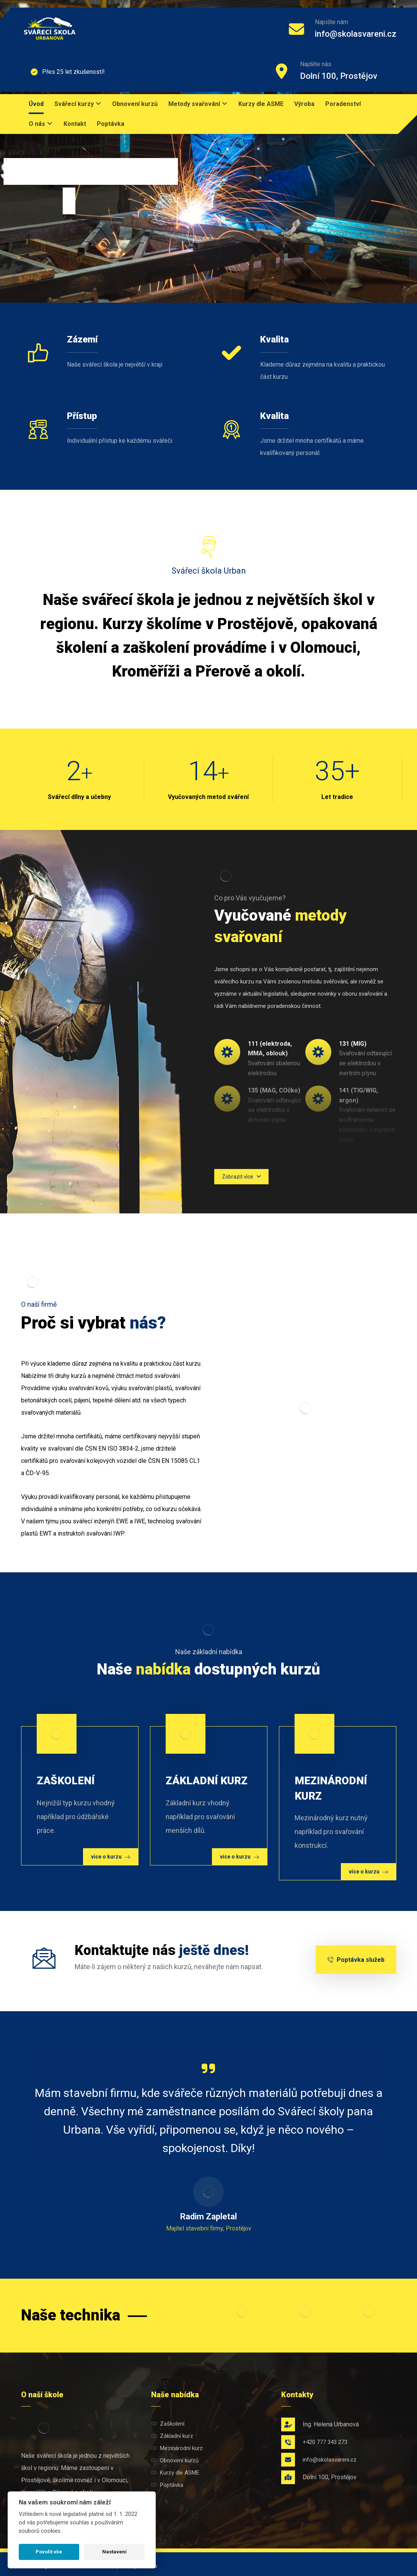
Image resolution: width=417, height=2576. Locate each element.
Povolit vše (49, 2552)
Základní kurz (172, 2436)
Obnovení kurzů (175, 2460)
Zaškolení (167, 2423)
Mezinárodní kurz (177, 2448)
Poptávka (167, 2484)
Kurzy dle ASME (175, 2472)
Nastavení (114, 2552)
